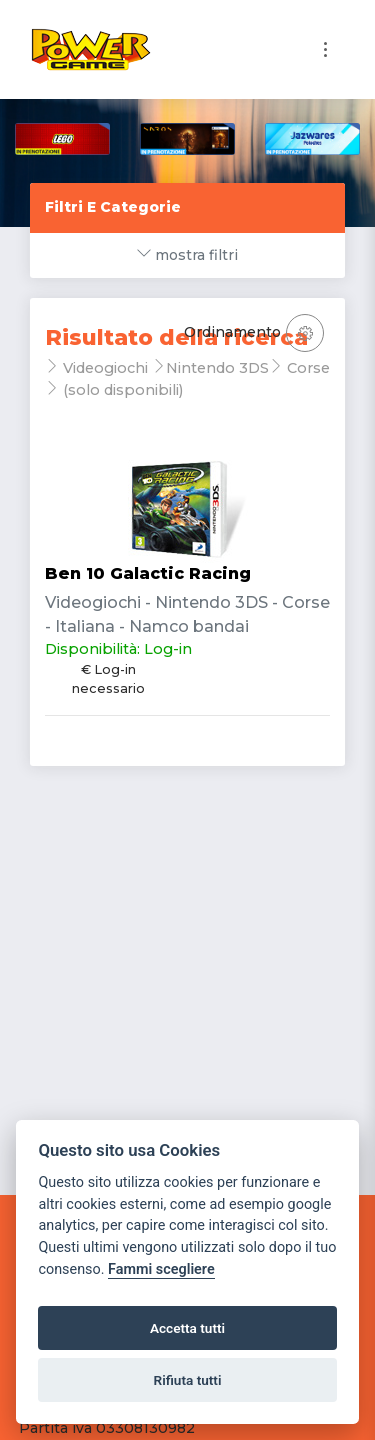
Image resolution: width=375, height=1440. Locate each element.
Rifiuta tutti (188, 1380)
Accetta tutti (187, 1328)
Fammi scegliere (161, 1269)
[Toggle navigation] (325, 49)
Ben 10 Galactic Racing (148, 573)
